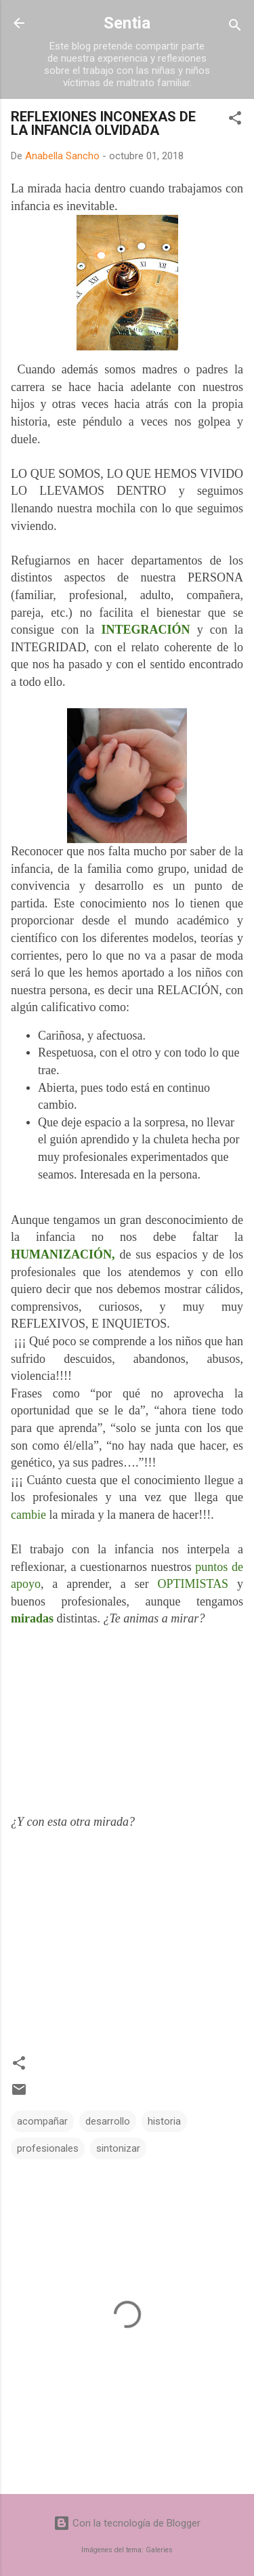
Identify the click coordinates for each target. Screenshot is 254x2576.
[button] (235, 120)
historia (164, 2121)
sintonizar (118, 2148)
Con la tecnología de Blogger (127, 2523)
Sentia (127, 23)
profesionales (48, 2148)
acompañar (42, 2121)
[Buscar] (235, 27)
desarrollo (107, 2121)
